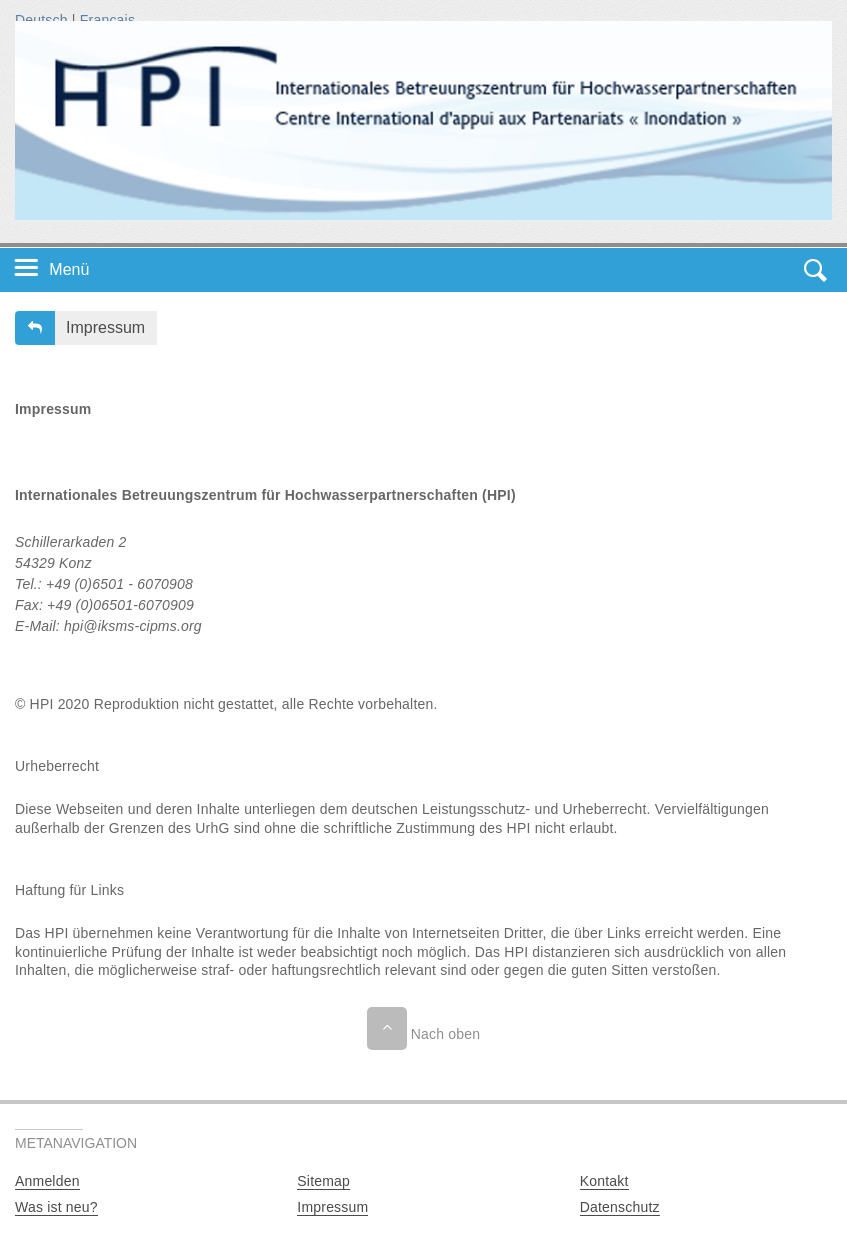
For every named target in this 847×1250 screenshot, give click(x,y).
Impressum (332, 1207)
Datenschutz (620, 1207)
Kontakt (604, 1181)
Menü (69, 269)
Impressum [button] (105, 327)
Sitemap (323, 1181)
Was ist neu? (56, 1207)
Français (107, 20)
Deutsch (41, 20)
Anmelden (47, 1181)
